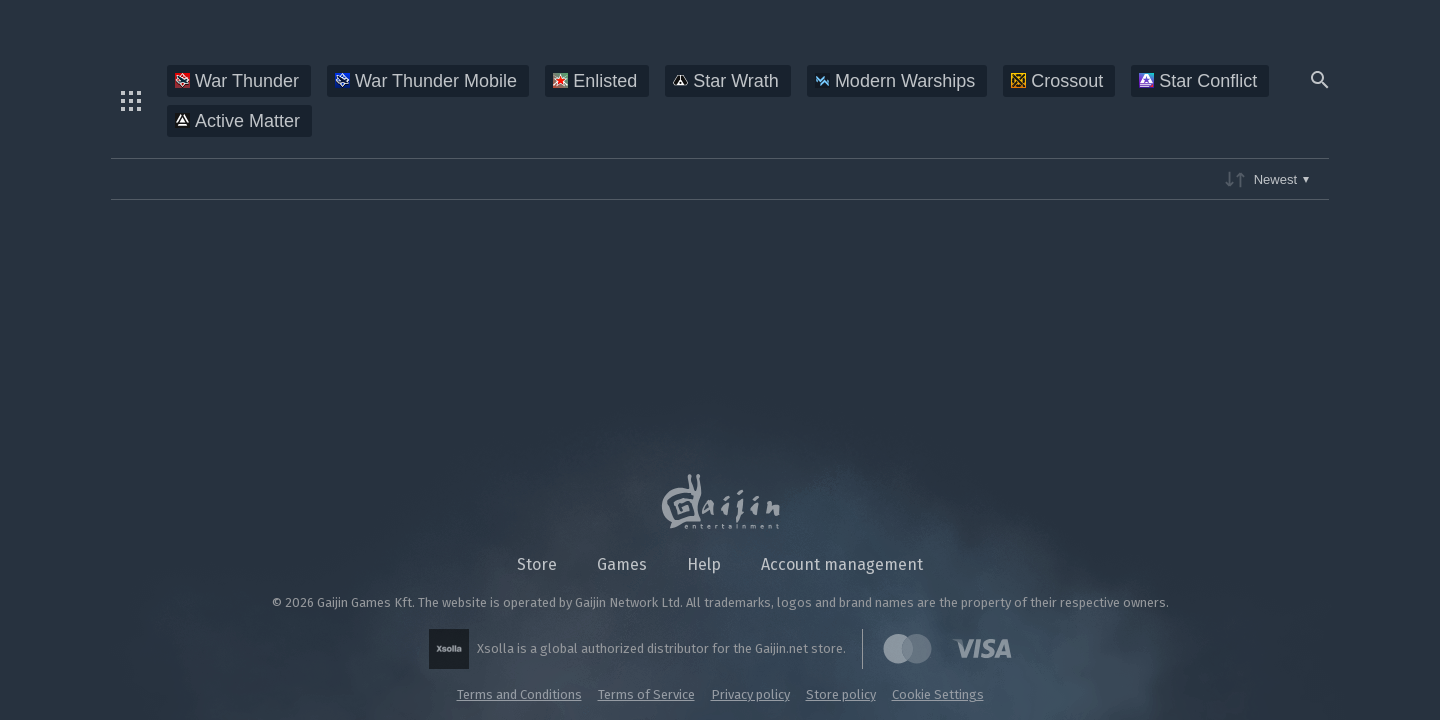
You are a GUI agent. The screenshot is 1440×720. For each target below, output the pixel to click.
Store (537, 564)
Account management (842, 564)
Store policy (841, 694)
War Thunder (237, 81)
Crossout (1057, 81)
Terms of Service (646, 694)
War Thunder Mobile (426, 81)
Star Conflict (1198, 81)
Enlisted (595, 81)
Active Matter (237, 121)
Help (704, 564)
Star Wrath (726, 81)
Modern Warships (895, 81)
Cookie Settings (938, 694)
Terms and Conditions (519, 694)
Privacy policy (750, 694)
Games (622, 564)
